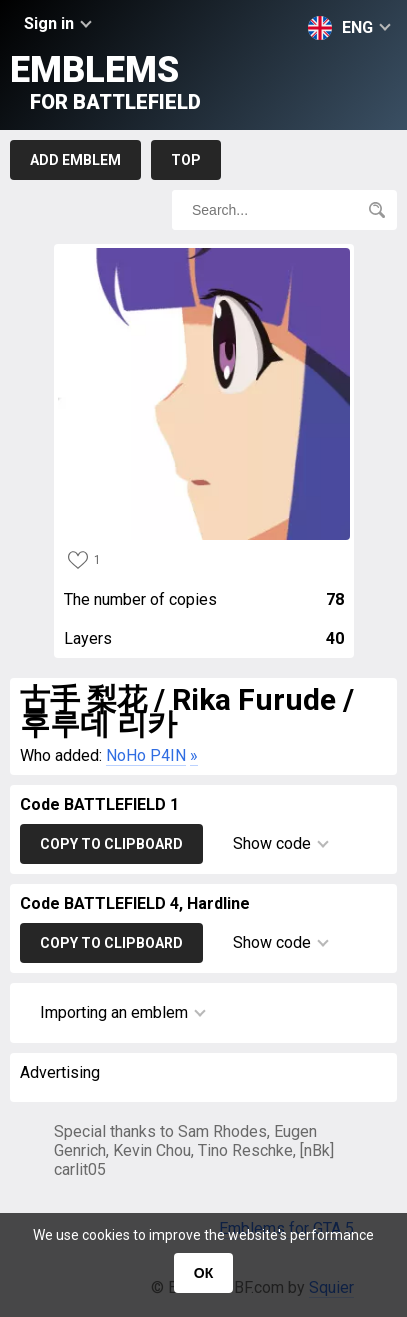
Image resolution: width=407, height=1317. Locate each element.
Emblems (105, 81)
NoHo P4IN (146, 755)
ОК (203, 1273)
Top (186, 160)
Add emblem (75, 160)
